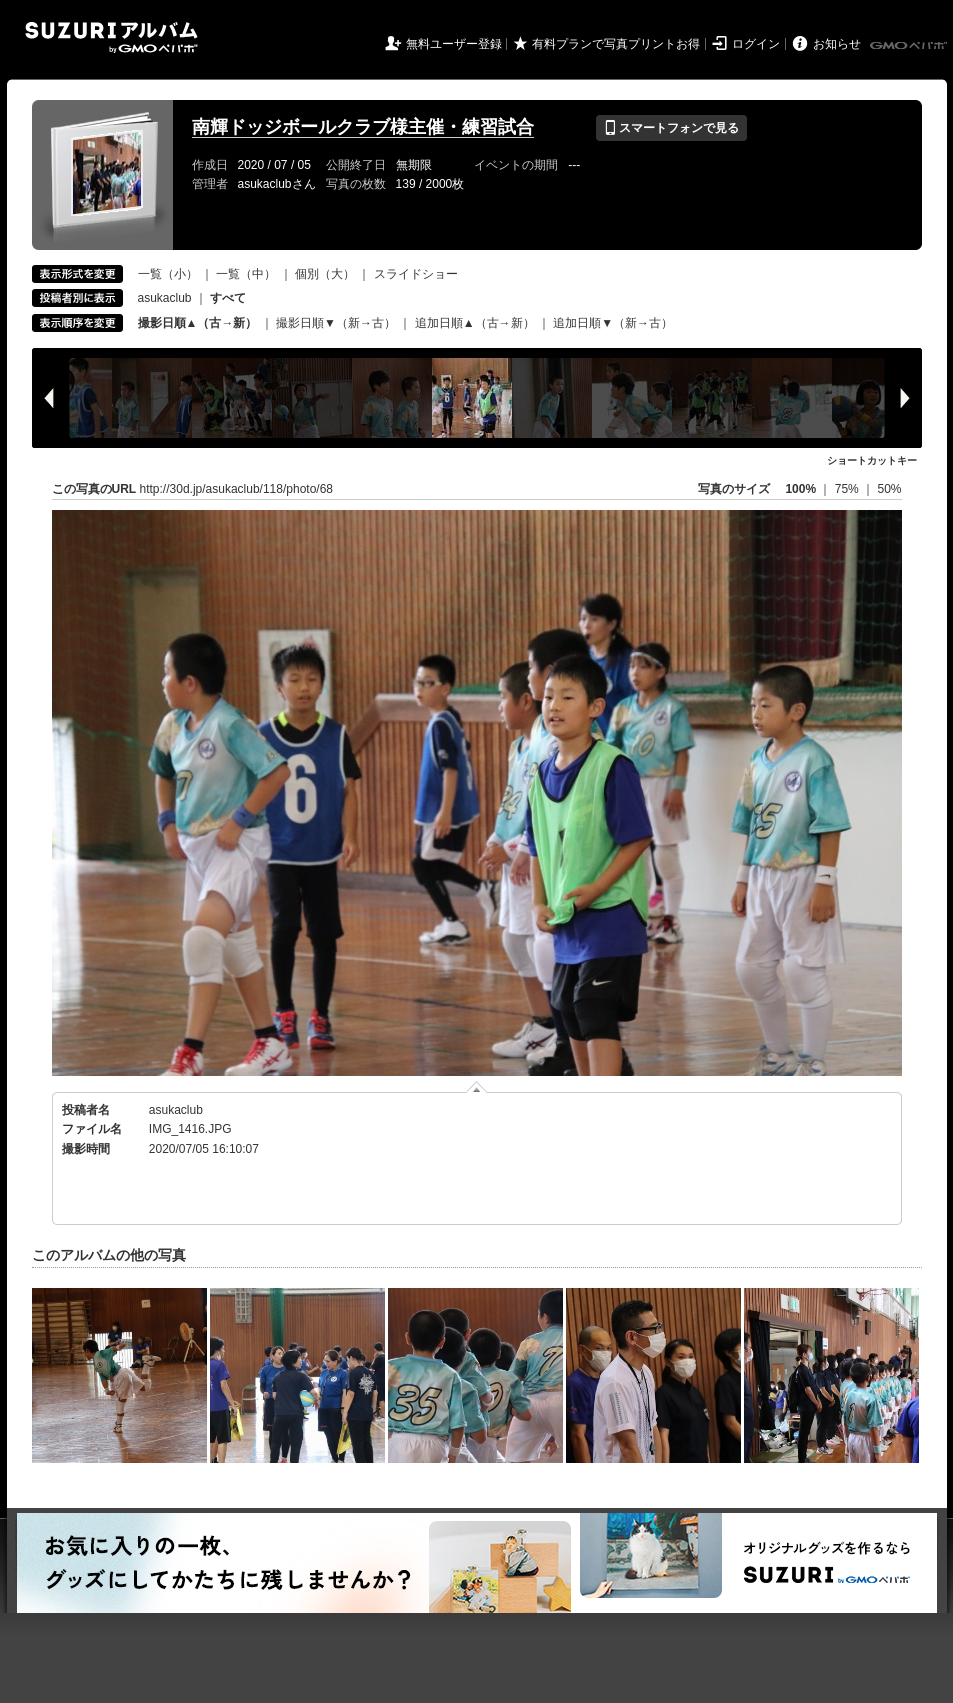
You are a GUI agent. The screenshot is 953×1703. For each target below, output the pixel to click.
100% (800, 489)
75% (848, 489)
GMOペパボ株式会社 (910, 46)
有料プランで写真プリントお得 (616, 44)
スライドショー (416, 274)
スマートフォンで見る (671, 128)
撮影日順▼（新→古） (336, 323)
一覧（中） (246, 274)
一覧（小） (168, 274)
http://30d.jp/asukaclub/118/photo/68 (236, 489)
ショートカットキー (872, 460)
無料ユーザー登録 (454, 44)
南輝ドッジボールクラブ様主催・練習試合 (363, 127)
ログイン (756, 44)
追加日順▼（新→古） (613, 323)
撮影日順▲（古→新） (198, 323)
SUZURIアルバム (111, 37)
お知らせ (837, 44)
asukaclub (165, 298)
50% (889, 489)
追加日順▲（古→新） (475, 323)
